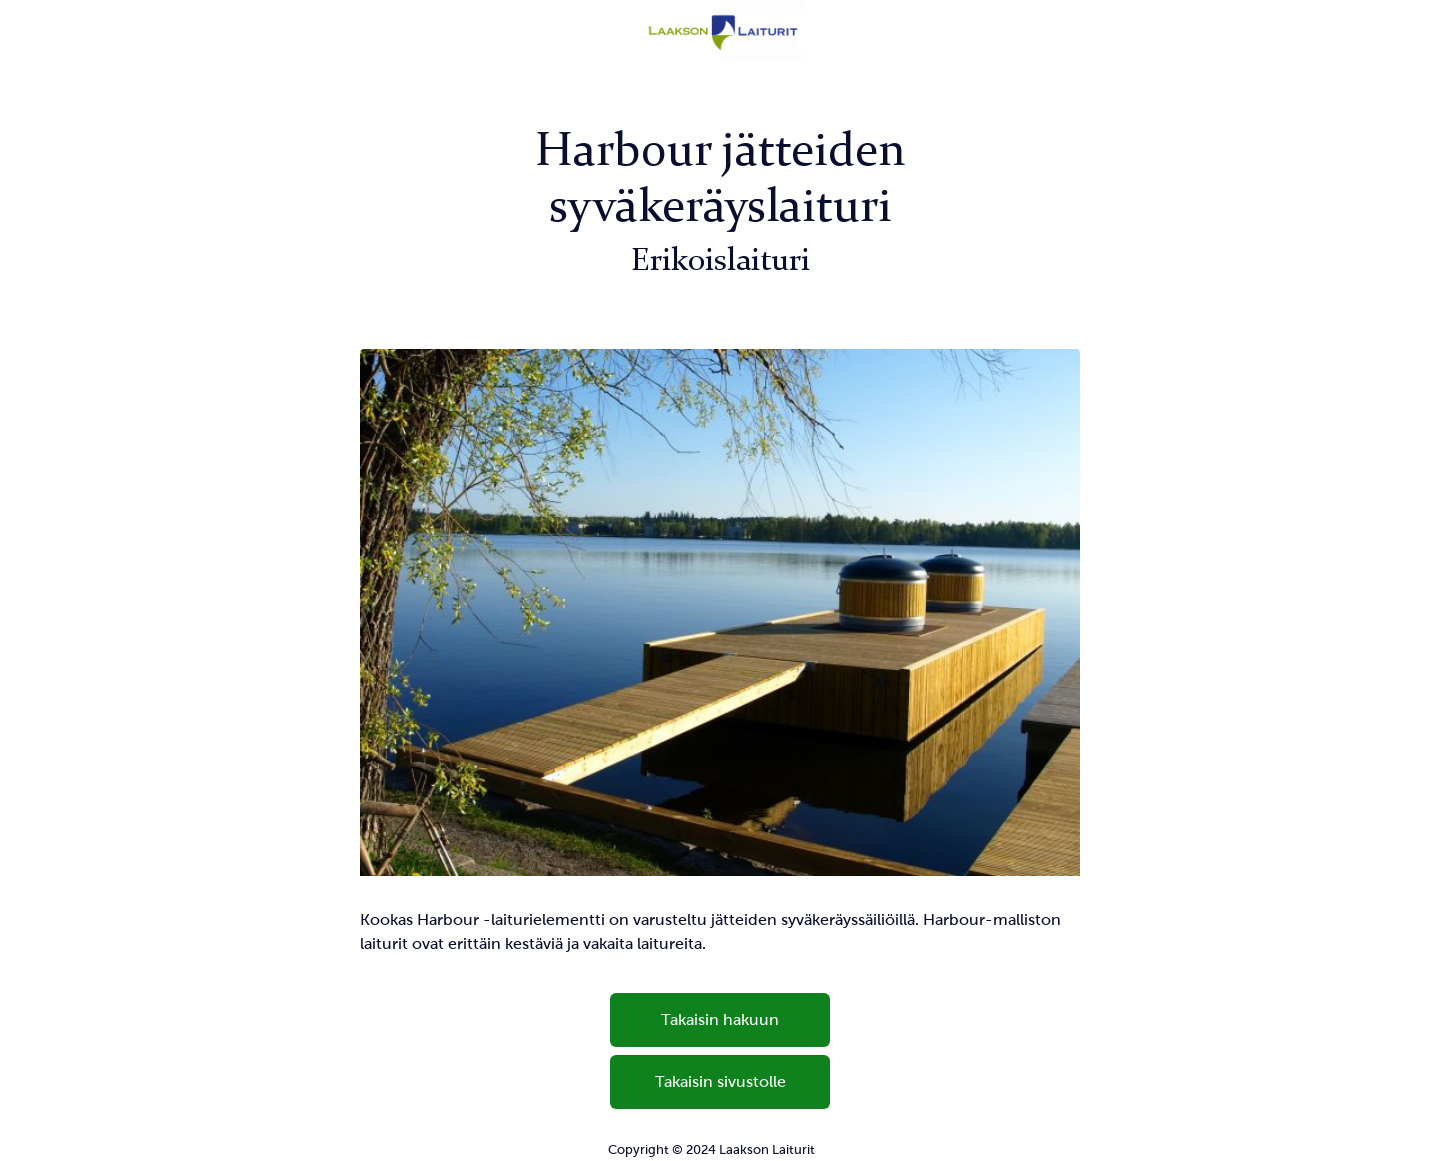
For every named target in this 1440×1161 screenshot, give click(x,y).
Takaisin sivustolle (720, 1081)
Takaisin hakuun (720, 1019)
